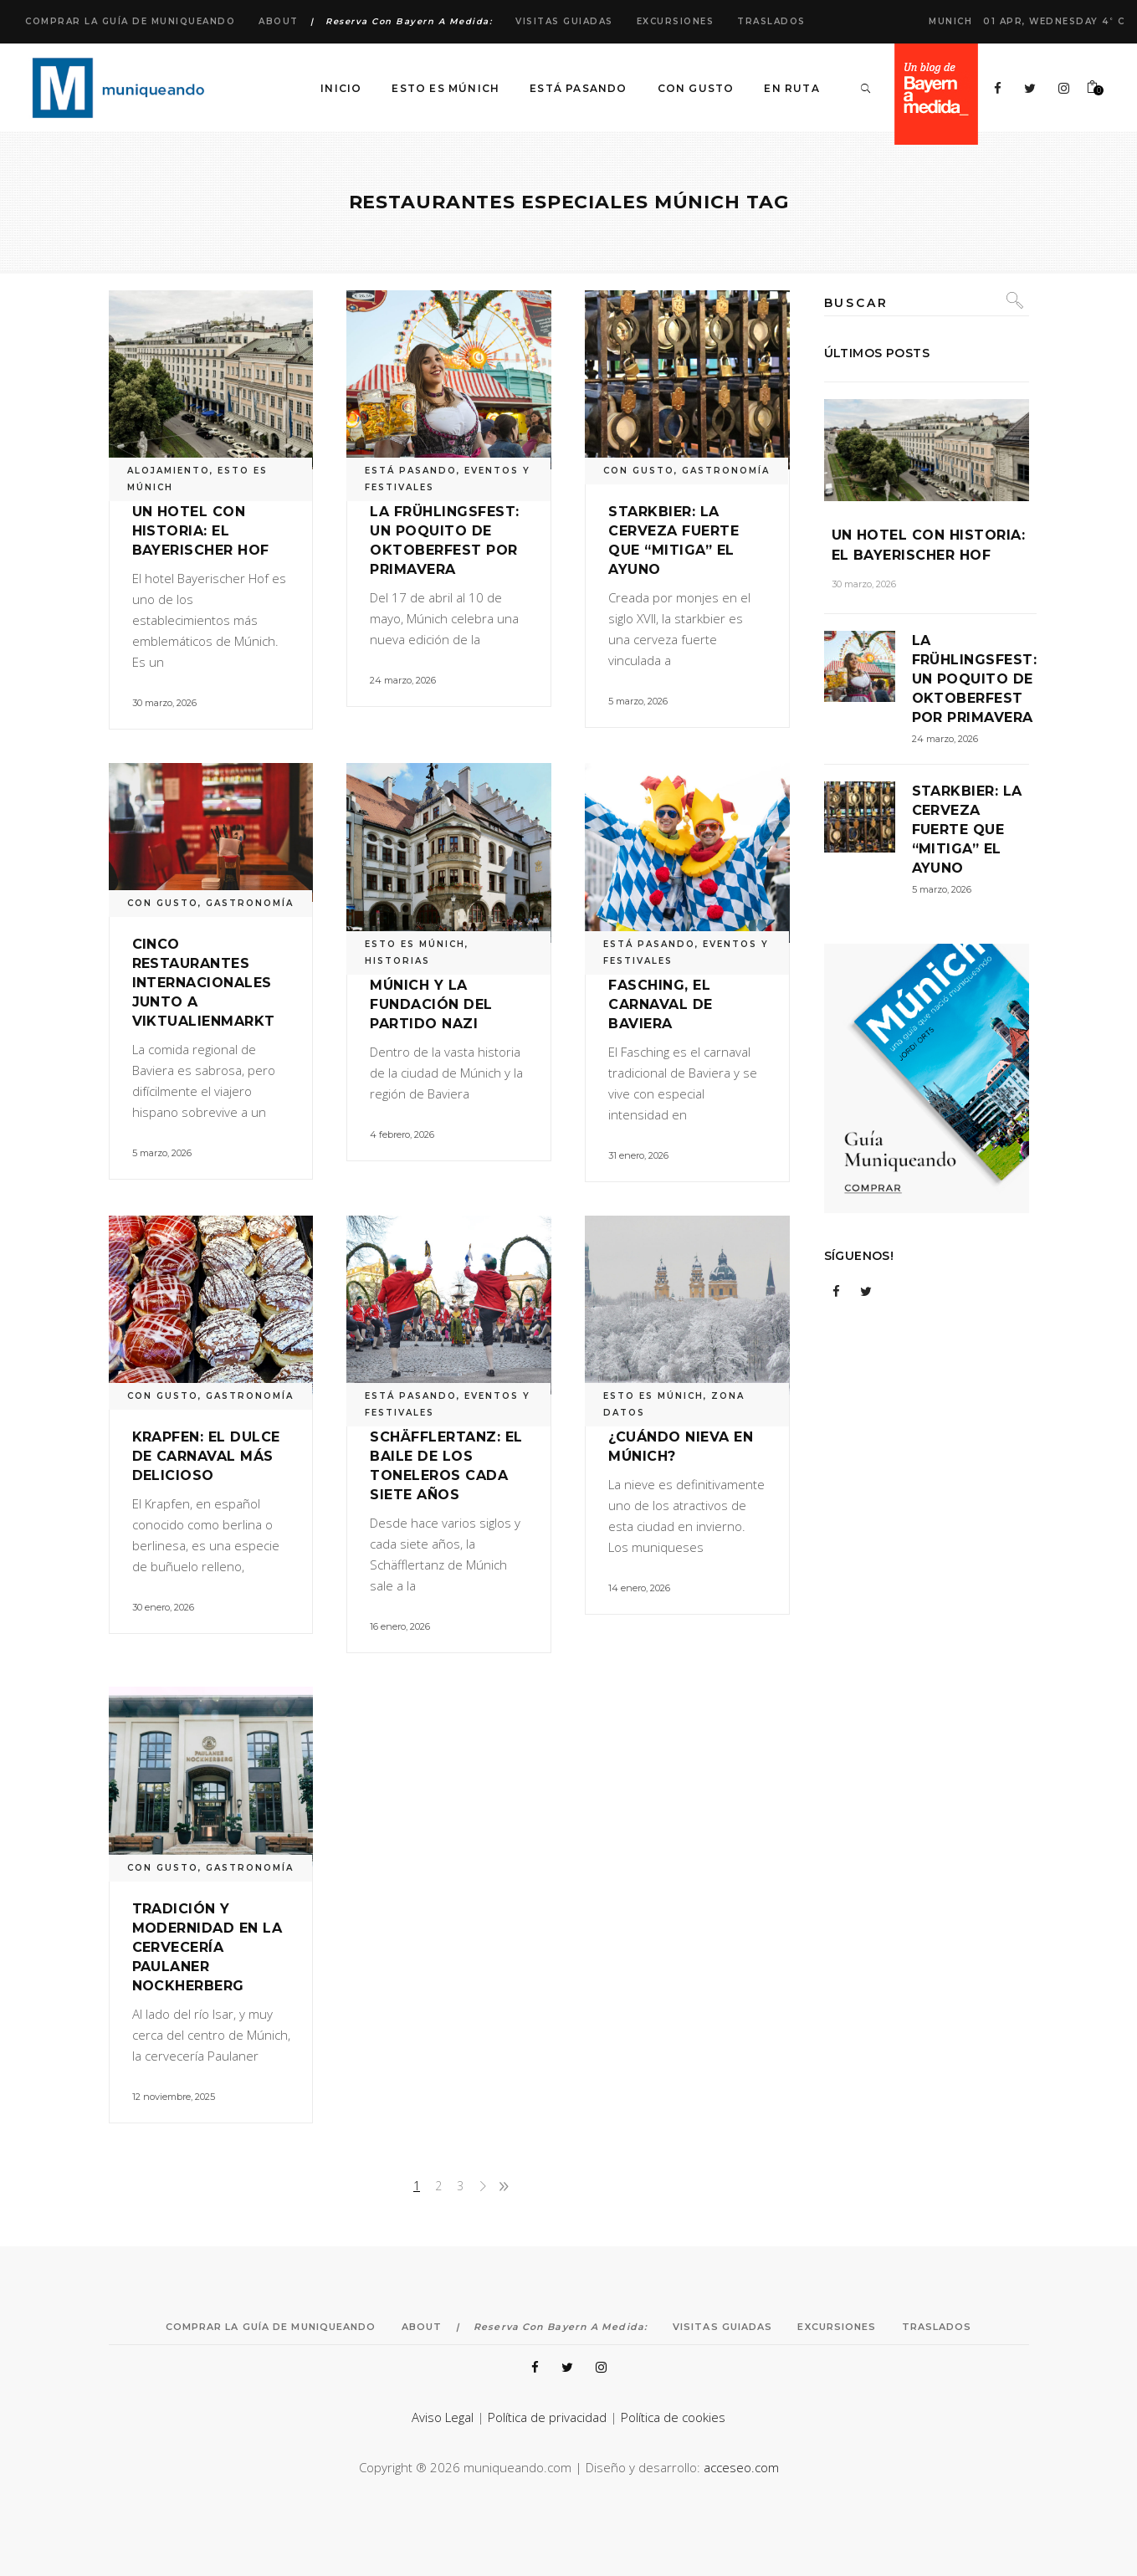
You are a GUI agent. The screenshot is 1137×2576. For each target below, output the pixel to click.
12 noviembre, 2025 (173, 2096)
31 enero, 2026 (638, 1155)
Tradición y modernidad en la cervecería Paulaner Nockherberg (207, 1947)
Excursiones (675, 21)
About (279, 21)
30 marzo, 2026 (164, 703)
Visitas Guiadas (564, 21)
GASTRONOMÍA (726, 470)
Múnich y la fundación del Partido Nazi (431, 1004)
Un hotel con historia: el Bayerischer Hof (200, 531)
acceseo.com (741, 2467)
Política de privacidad (547, 2417)
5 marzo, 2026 (638, 701)
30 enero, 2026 (163, 1607)
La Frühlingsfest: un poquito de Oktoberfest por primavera (974, 678)
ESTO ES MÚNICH (415, 944)
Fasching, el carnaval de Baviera (660, 1004)
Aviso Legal (443, 2417)
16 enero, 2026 (400, 1626)
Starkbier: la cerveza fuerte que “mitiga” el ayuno (967, 829)
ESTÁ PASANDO (411, 470)
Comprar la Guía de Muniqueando (130, 21)
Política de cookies (673, 2417)
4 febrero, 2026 (402, 1134)
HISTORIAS (397, 960)
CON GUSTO (638, 470)
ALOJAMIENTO (168, 470)
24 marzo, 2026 (403, 680)
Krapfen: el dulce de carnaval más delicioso (206, 1456)
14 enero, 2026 (639, 1588)
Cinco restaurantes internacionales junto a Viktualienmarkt (203, 982)
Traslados (771, 21)
